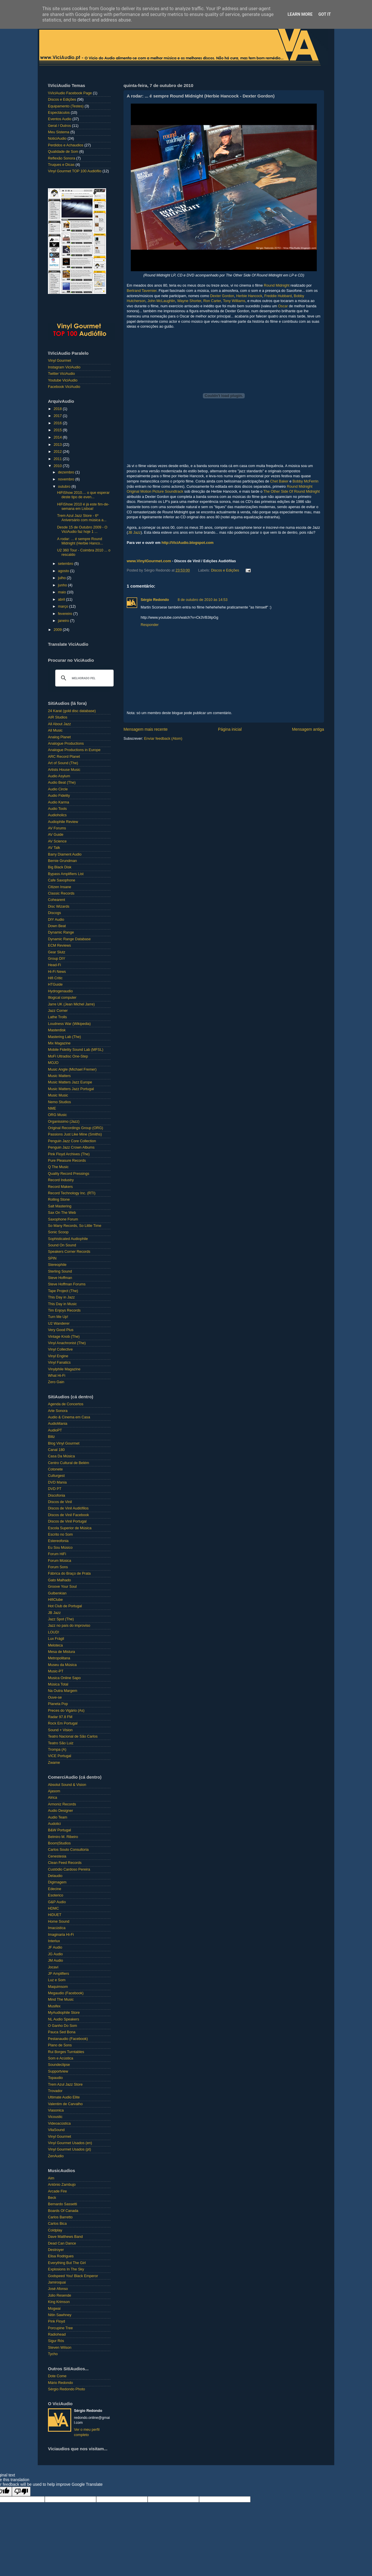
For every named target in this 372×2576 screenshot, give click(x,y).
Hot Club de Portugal (65, 1606)
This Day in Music (62, 1304)
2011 (58, 459)
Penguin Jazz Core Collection (72, 1141)
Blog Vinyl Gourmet (63, 1443)
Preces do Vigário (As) (66, 1711)
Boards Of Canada (63, 2211)
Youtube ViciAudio (63, 380)
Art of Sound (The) (63, 763)
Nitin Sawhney (59, 2315)
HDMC (53, 1908)
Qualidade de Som (63, 152)
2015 (58, 430)
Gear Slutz (56, 952)
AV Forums (57, 828)
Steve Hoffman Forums (66, 1284)
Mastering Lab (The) (64, 1037)
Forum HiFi (57, 1554)
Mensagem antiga (308, 729)
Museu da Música (62, 1665)
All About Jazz (59, 724)
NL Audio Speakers (63, 2019)
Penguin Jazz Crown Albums (71, 1147)
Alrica (52, 1798)
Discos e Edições (225, 570)
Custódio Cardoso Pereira (69, 1869)
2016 (58, 423)
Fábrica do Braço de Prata (69, 1573)
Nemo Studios (59, 1102)
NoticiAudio (57, 138)
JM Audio (55, 1960)
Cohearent (56, 900)
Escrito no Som (60, 1534)
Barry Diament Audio (65, 854)
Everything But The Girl (67, 2263)
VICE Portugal (59, 1756)
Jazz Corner (58, 1011)
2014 (58, 437)
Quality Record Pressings (68, 1174)
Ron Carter (212, 301)
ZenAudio (56, 2156)
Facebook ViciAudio (64, 387)
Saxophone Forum (63, 1219)
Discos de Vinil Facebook (68, 1515)
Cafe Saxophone (61, 880)
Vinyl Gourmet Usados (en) (70, 2143)
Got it (324, 14)
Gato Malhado (59, 1580)
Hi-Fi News (57, 972)
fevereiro (66, 614)
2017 (58, 416)
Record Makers (60, 1187)
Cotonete (55, 1469)
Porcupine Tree (60, 2328)
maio (62, 592)
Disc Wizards (58, 906)
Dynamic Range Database (69, 939)
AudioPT (55, 1430)
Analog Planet (59, 737)
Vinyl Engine (58, 1356)
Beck (52, 2198)
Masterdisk (57, 1030)
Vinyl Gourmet (59, 361)
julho (62, 578)
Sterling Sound (60, 1271)
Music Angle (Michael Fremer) (72, 1069)
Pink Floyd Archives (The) (69, 1154)
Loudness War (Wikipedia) (69, 1024)
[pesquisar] (83, 678)
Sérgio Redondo (155, 600)
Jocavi (53, 1967)
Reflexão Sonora (61, 158)
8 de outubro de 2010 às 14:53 (203, 600)
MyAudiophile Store (64, 2013)
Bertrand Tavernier (142, 291)
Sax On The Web (62, 1213)
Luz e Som (56, 1980)
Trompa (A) (57, 1750)
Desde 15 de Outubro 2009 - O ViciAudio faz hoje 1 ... (82, 529)
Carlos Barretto (60, 2217)
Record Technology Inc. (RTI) (71, 1193)
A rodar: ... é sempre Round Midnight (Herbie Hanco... (80, 541)
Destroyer (56, 2250)
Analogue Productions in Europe (74, 750)
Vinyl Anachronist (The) (67, 1343)
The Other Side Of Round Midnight (291, 491)
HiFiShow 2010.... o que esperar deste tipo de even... (83, 495)
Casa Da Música (61, 1456)
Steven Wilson (59, 2348)
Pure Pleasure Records (67, 1161)
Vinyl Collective (60, 1349)
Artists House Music (64, 770)
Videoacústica (59, 2123)
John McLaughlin (161, 301)
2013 (58, 445)
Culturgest (56, 1476)
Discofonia (56, 1495)
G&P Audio (57, 1902)
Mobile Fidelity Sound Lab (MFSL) (75, 1050)
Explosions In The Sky (66, 2269)
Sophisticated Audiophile (68, 1239)
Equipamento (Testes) (66, 106)
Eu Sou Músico (60, 1548)
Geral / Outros (59, 126)
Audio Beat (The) (62, 782)
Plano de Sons (60, 2045)
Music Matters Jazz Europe (70, 1082)
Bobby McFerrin (306, 481)
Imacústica (56, 1928)
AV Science (57, 841)
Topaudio (55, 2078)
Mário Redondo (60, 2383)
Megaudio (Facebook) (66, 1993)
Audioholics (57, 815)
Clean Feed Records (65, 1863)
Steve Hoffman (60, 1278)
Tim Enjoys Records (64, 1310)
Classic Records (61, 893)
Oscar (283, 306)
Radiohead (57, 2334)
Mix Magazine (59, 1043)
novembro (67, 479)
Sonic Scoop (58, 1232)
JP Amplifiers (58, 1974)
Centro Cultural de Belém (68, 1463)
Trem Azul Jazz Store (65, 2084)
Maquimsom (58, 1987)
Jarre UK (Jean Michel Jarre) (71, 1004)
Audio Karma (58, 802)
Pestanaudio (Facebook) (68, 2039)
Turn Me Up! (58, 1317)
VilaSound (56, 2130)
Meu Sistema (58, 132)
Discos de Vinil (60, 1502)
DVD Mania (57, 1482)
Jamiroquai (57, 2282)
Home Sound (58, 1921)
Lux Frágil (56, 1639)
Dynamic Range (61, 932)
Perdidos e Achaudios (65, 145)
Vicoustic (55, 2117)
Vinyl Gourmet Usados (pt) (69, 2149)
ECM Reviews (59, 945)
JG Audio (55, 1954)
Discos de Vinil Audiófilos (68, 1508)
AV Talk (54, 848)
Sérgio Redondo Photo (66, 2389)
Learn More (299, 14)
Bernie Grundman (62, 861)
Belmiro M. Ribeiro (63, 1837)
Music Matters (59, 1076)
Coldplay (55, 2230)
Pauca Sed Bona (62, 2032)
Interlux (54, 1941)
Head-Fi (54, 965)
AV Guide (55, 835)
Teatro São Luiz (61, 1743)
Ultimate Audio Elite (64, 2097)
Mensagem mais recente (146, 729)
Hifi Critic (55, 978)
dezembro (67, 472)
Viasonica (56, 2110)
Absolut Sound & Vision (67, 1785)
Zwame (54, 1763)
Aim (51, 2178)
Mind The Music (61, 1999)
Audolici (54, 1824)
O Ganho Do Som (62, 2026)
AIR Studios (57, 717)
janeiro (64, 621)
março (63, 606)
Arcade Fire (57, 2191)
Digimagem (57, 1882)
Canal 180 (56, 1450)
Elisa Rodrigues (61, 2256)
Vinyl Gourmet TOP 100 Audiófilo (74, 171)
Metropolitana (59, 1658)
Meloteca (55, 1645)
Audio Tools (57, 809)
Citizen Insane (59, 887)
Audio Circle (58, 789)
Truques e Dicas (61, 165)
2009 (58, 630)
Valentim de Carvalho (65, 2104)
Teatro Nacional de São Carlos (73, 1736)
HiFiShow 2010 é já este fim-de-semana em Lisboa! (83, 506)
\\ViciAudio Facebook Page (70, 93)
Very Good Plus (61, 1330)
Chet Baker (279, 481)
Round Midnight (276, 285)
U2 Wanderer (58, 1323)
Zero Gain (56, 1382)
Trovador (55, 2091)
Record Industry (61, 1180)
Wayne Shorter (189, 301)
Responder (150, 625)
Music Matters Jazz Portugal (71, 1089)
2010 (58, 466)
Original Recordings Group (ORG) (75, 1128)
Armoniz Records (62, 1804)
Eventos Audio (59, 119)
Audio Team (57, 1817)
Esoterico (55, 1895)
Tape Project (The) (63, 1291)
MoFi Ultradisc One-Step (68, 1056)
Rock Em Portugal (63, 1723)
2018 (58, 409)
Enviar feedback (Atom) (163, 739)
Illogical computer (62, 998)
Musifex (54, 2006)
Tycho (53, 2354)
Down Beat (57, 926)
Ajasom (54, 1791)
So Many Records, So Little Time (74, 1226)
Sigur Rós (56, 2341)
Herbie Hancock (249, 296)
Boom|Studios (59, 1843)
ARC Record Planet (64, 757)
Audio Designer (60, 1811)
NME (52, 1108)
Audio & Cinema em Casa (69, 1417)
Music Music (58, 1095)
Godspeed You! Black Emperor (73, 2276)
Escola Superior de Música (70, 1528)
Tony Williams (234, 301)
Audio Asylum (59, 776)
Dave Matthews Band (65, 2237)
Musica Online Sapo (64, 1678)
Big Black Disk (59, 867)
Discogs (54, 913)
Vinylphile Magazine (64, 1369)
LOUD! (53, 1632)
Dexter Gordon (222, 296)
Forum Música (59, 1561)
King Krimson (59, 2302)
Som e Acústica (60, 2058)
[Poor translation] (21, 2491)
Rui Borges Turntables (66, 2052)
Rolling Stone (59, 1199)
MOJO (53, 1063)
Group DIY (56, 959)
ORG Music (57, 1115)
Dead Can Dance (62, 2243)
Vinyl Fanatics (59, 1362)
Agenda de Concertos (65, 1404)
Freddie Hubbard (278, 296)
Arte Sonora (57, 1411)
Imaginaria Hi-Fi (61, 1935)
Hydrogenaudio (60, 991)
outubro (64, 487)
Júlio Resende (59, 2295)
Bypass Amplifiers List (65, 874)
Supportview (58, 2071)
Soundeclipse (59, 2065)
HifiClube (55, 1600)
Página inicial (230, 729)
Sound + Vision (60, 1730)
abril (62, 599)
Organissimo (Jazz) (63, 1122)
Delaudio (55, 1876)
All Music (55, 730)
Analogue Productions (66, 743)
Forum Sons (58, 1567)
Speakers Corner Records (69, 1252)
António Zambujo (62, 2185)
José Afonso (58, 2289)
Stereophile (57, 1265)
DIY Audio (56, 920)
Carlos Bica (57, 2224)
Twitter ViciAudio (61, 374)
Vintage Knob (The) (64, 1337)
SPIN (52, 1258)
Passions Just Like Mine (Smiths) (75, 1134)
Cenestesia (57, 1856)
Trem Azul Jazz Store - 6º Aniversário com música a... (81, 518)
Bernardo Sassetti (62, 2204)
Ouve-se (55, 1697)
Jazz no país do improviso (69, 1626)
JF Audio (55, 1947)
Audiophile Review (63, 822)
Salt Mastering (59, 1206)
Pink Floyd (56, 2321)
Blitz (51, 1437)
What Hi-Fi (56, 1376)
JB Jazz (134, 533)
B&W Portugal (59, 1830)
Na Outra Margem (62, 1691)
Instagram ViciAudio (64, 367)
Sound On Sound (62, 1245)
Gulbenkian (57, 1593)
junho (63, 585)
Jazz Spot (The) (61, 1619)
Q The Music (58, 1167)
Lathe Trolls (57, 1017)
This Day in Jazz (61, 1297)
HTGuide (55, 984)
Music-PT (55, 1671)
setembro (66, 564)
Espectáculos (59, 113)
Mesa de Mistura (61, 1652)
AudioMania (57, 1424)
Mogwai (54, 2309)
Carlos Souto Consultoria (68, 1850)
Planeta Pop (58, 1704)
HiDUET (54, 1915)
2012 (58, 452)
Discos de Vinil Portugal (67, 1521)
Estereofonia (58, 1541)
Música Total (58, 1684)
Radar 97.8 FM (60, 1717)
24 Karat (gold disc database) (72, 711)
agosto (64, 571)
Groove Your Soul (62, 1587)
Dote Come (57, 2376)
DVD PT (54, 1489)
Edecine (54, 1889)
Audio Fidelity (59, 796)
